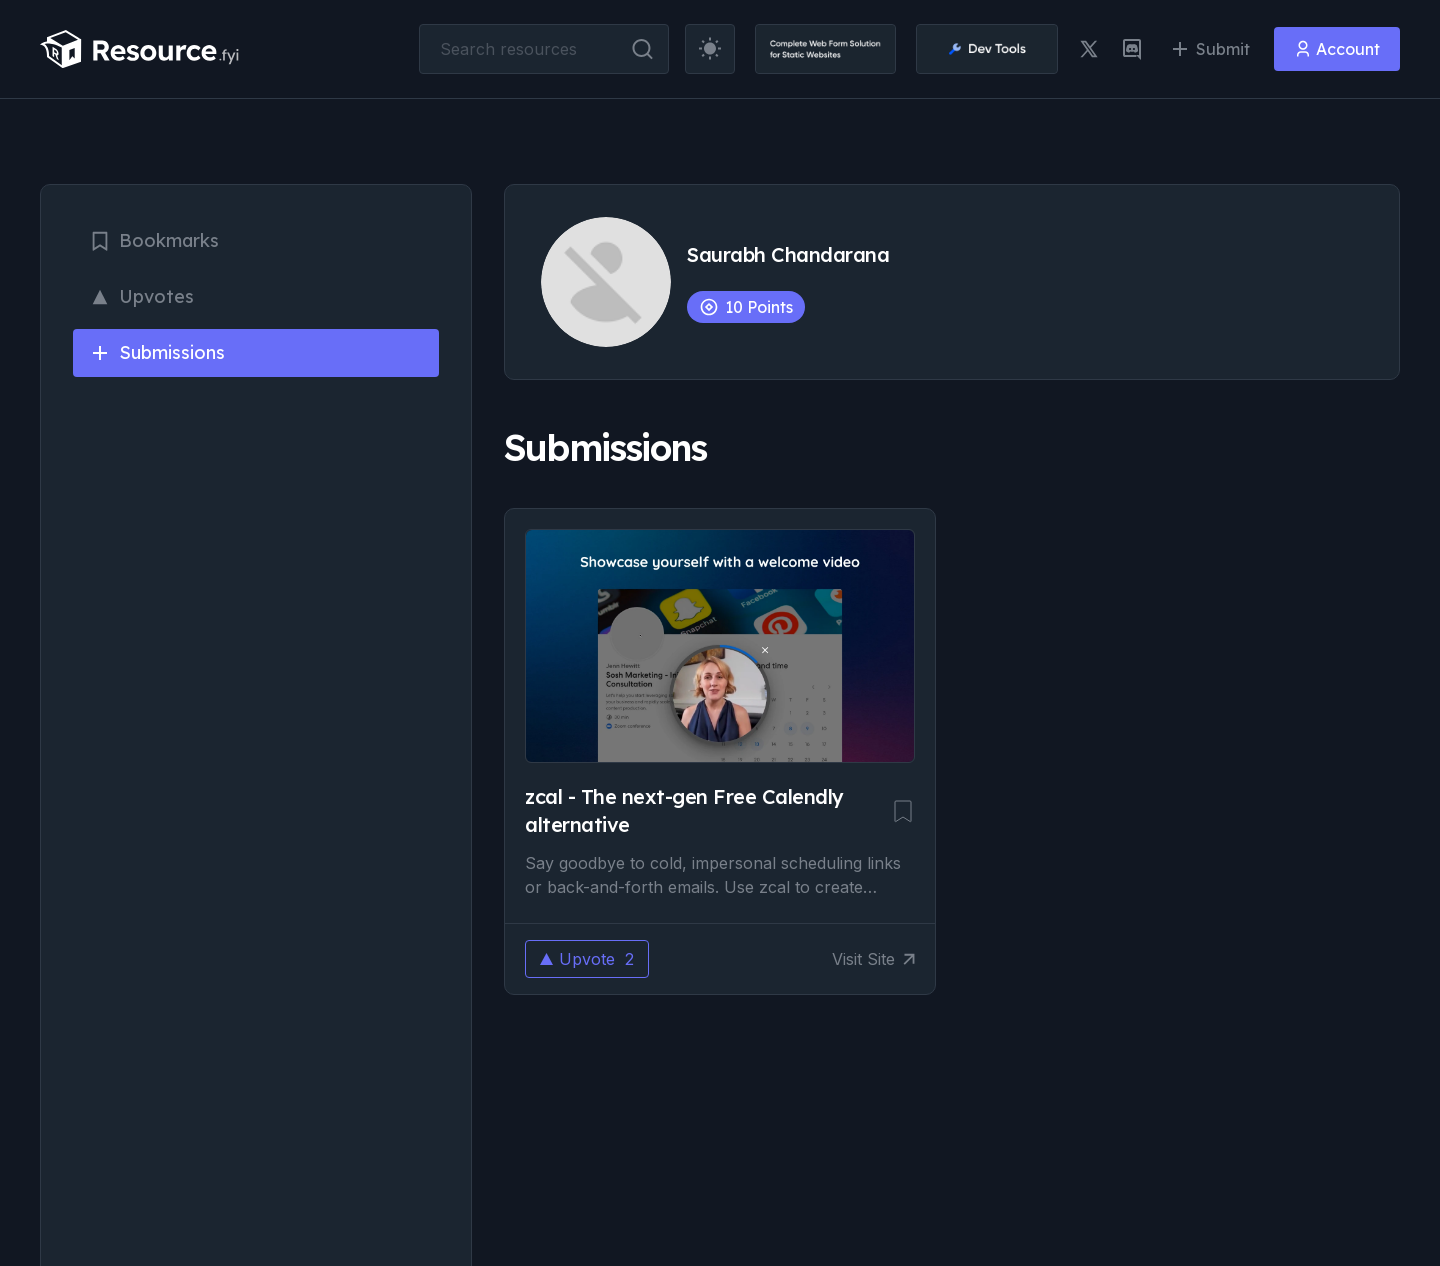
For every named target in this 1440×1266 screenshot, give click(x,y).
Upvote (587, 959)
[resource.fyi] (140, 49)
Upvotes (141, 296)
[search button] (642, 49)
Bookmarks (154, 240)
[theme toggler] (710, 49)
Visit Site (873, 959)
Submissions (157, 352)
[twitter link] (1089, 49)
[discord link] (1132, 49)
